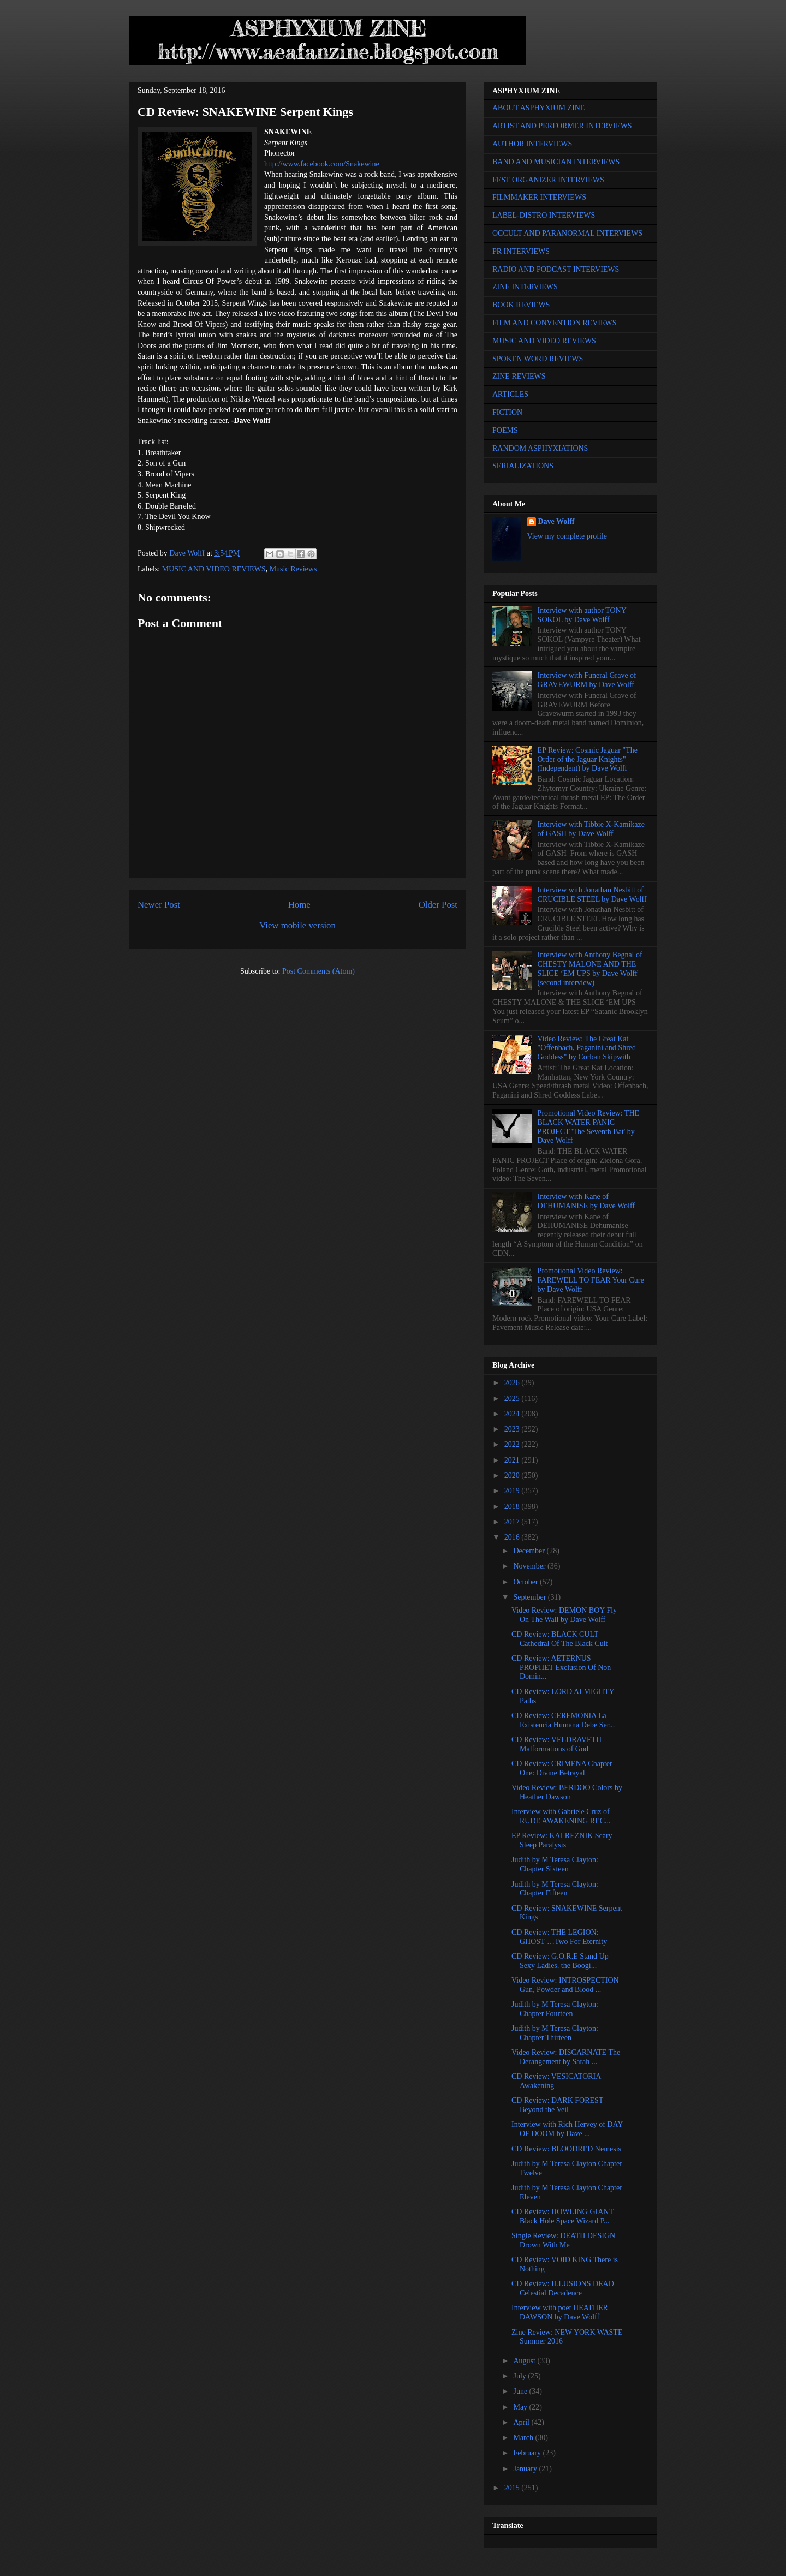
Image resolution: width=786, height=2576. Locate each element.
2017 (513, 1522)
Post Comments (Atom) (318, 971)
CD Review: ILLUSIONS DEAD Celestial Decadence (562, 2288)
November (530, 1566)
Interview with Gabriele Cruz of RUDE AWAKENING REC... (560, 1816)
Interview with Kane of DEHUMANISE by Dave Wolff (586, 1201)
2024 (513, 1414)
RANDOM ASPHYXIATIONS (540, 448)
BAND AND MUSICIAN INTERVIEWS (556, 162)
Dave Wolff (556, 521)
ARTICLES (510, 394)
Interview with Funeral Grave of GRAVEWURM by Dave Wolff (587, 680)
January (526, 2469)
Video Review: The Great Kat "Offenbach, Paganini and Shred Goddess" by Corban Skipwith (587, 1048)
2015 (513, 2488)
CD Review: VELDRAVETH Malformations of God (556, 1744)
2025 (513, 1398)
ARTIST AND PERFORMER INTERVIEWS (562, 126)
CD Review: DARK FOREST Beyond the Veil (557, 2105)
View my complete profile (567, 536)
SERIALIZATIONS (522, 466)
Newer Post (159, 904)
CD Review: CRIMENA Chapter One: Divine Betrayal (561, 1768)
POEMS (505, 430)
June (521, 2391)
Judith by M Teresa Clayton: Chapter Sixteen (554, 1864)
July (520, 2376)
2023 (513, 1429)
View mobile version (297, 925)
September (530, 1597)
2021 (513, 1460)
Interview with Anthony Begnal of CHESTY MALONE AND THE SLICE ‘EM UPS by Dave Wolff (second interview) (590, 968)
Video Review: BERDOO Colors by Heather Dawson (566, 1792)
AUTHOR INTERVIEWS (532, 144)
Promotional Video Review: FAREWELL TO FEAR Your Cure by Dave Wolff (591, 1280)
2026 (513, 1383)
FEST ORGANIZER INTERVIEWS (548, 180)
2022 (513, 1444)
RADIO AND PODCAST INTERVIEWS (555, 269)
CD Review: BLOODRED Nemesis (566, 2149)
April (522, 2422)
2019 (513, 1491)
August (525, 2361)
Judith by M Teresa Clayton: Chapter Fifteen (554, 1889)
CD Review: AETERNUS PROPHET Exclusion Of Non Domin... (561, 1667)
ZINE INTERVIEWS (525, 287)
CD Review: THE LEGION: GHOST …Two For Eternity (559, 1937)
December (529, 1551)
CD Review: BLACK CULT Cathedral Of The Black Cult (559, 1639)
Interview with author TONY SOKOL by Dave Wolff (582, 615)
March (524, 2438)
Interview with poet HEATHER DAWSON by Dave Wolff (559, 2312)
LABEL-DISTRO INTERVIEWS (543, 215)
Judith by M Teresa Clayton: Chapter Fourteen (554, 2009)
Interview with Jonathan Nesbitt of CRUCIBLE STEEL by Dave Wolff (592, 894)
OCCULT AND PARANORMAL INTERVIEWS (567, 233)
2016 (513, 1537)
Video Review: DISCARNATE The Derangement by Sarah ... (565, 2057)
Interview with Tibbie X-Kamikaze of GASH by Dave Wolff (591, 829)
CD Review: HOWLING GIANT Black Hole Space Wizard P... (562, 2216)
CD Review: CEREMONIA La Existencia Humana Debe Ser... (563, 1720)
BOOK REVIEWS (521, 305)
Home (299, 904)
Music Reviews (293, 569)
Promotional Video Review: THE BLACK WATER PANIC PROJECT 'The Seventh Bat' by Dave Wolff (588, 1126)
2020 (513, 1475)
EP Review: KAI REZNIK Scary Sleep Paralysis (561, 1840)
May (521, 2407)
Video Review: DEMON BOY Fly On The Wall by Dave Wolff (564, 1615)
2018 (513, 1506)
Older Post (438, 904)
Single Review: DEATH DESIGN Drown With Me (563, 2240)
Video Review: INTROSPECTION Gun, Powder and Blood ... (565, 1985)
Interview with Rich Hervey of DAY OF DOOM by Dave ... (567, 2129)
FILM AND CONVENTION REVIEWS (554, 323)
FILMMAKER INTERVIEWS (539, 197)
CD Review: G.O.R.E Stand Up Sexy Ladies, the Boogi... (560, 1961)
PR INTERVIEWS (521, 251)
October (526, 1582)
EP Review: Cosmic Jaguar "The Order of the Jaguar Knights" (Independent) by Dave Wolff (588, 759)
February (528, 2453)
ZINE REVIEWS (519, 376)
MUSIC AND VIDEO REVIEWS (214, 569)
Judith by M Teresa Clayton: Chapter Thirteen (554, 2033)
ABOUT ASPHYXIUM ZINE (538, 108)
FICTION (507, 412)
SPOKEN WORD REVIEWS (537, 359)
